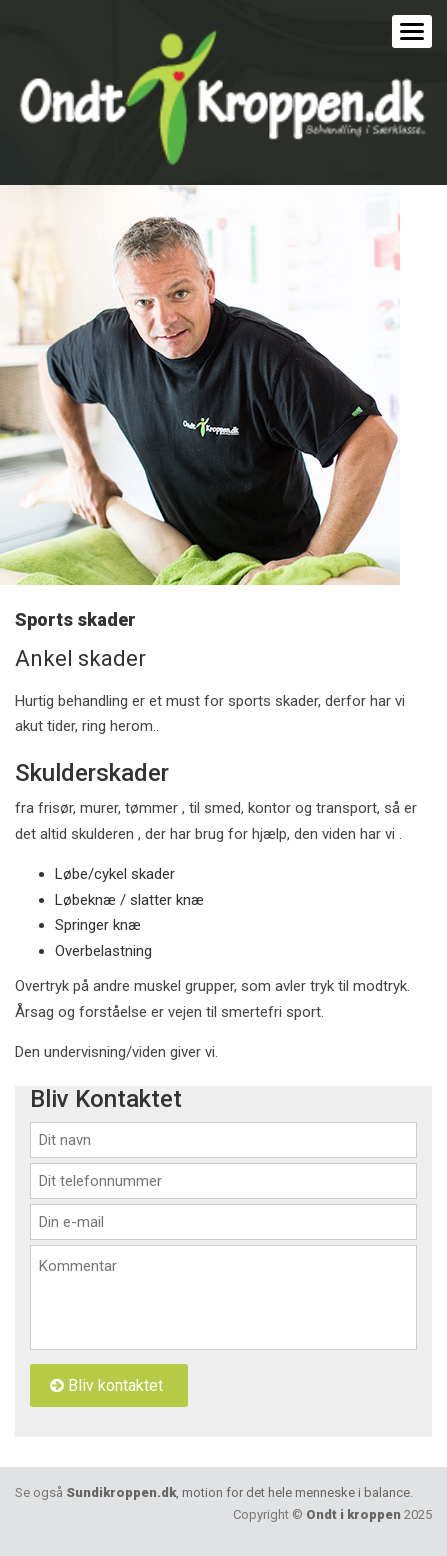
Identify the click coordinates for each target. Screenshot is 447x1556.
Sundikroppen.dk (238, 1492)
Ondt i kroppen (353, 1514)
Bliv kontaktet (106, 1385)
